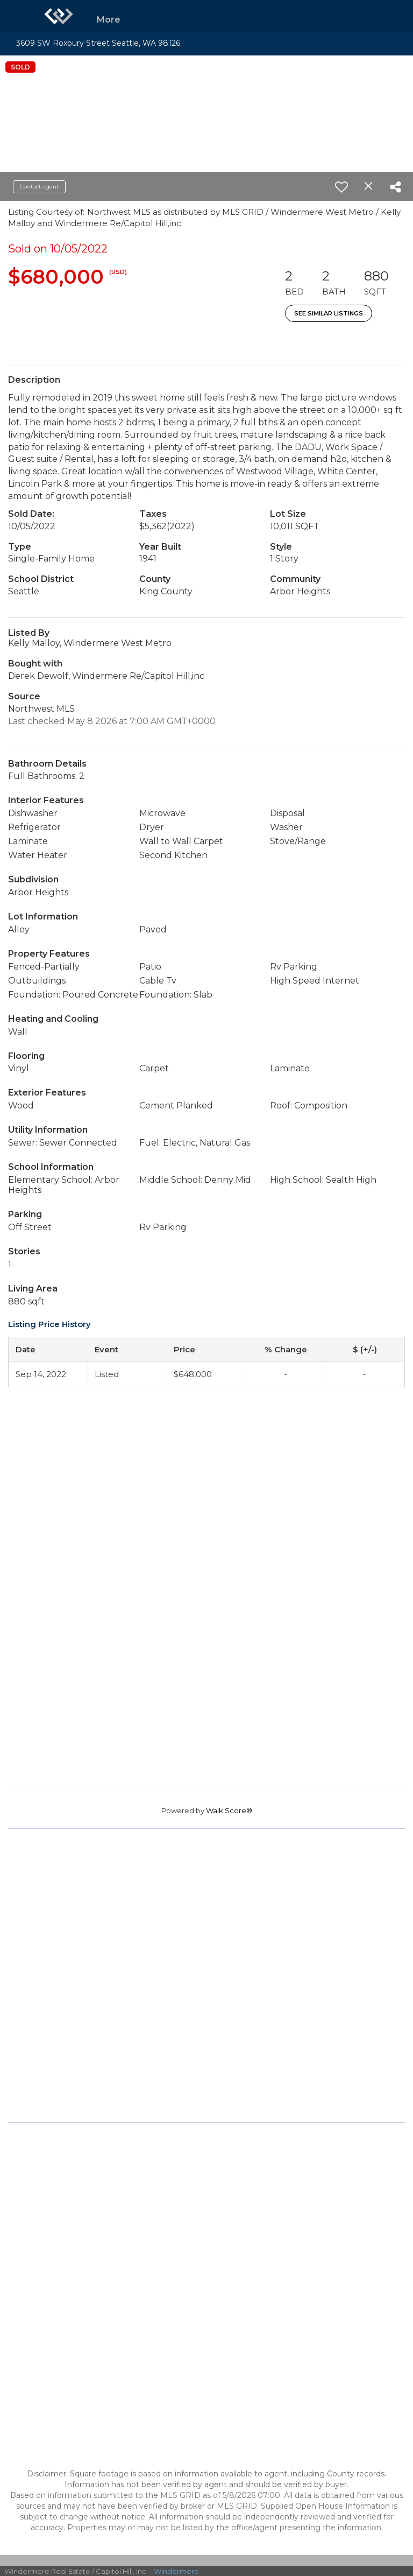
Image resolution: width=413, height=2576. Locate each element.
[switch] (341, 186)
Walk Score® (229, 1810)
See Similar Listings (328, 313)
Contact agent (39, 186)
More (108, 20)
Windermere (176, 2571)
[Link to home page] (58, 16)
